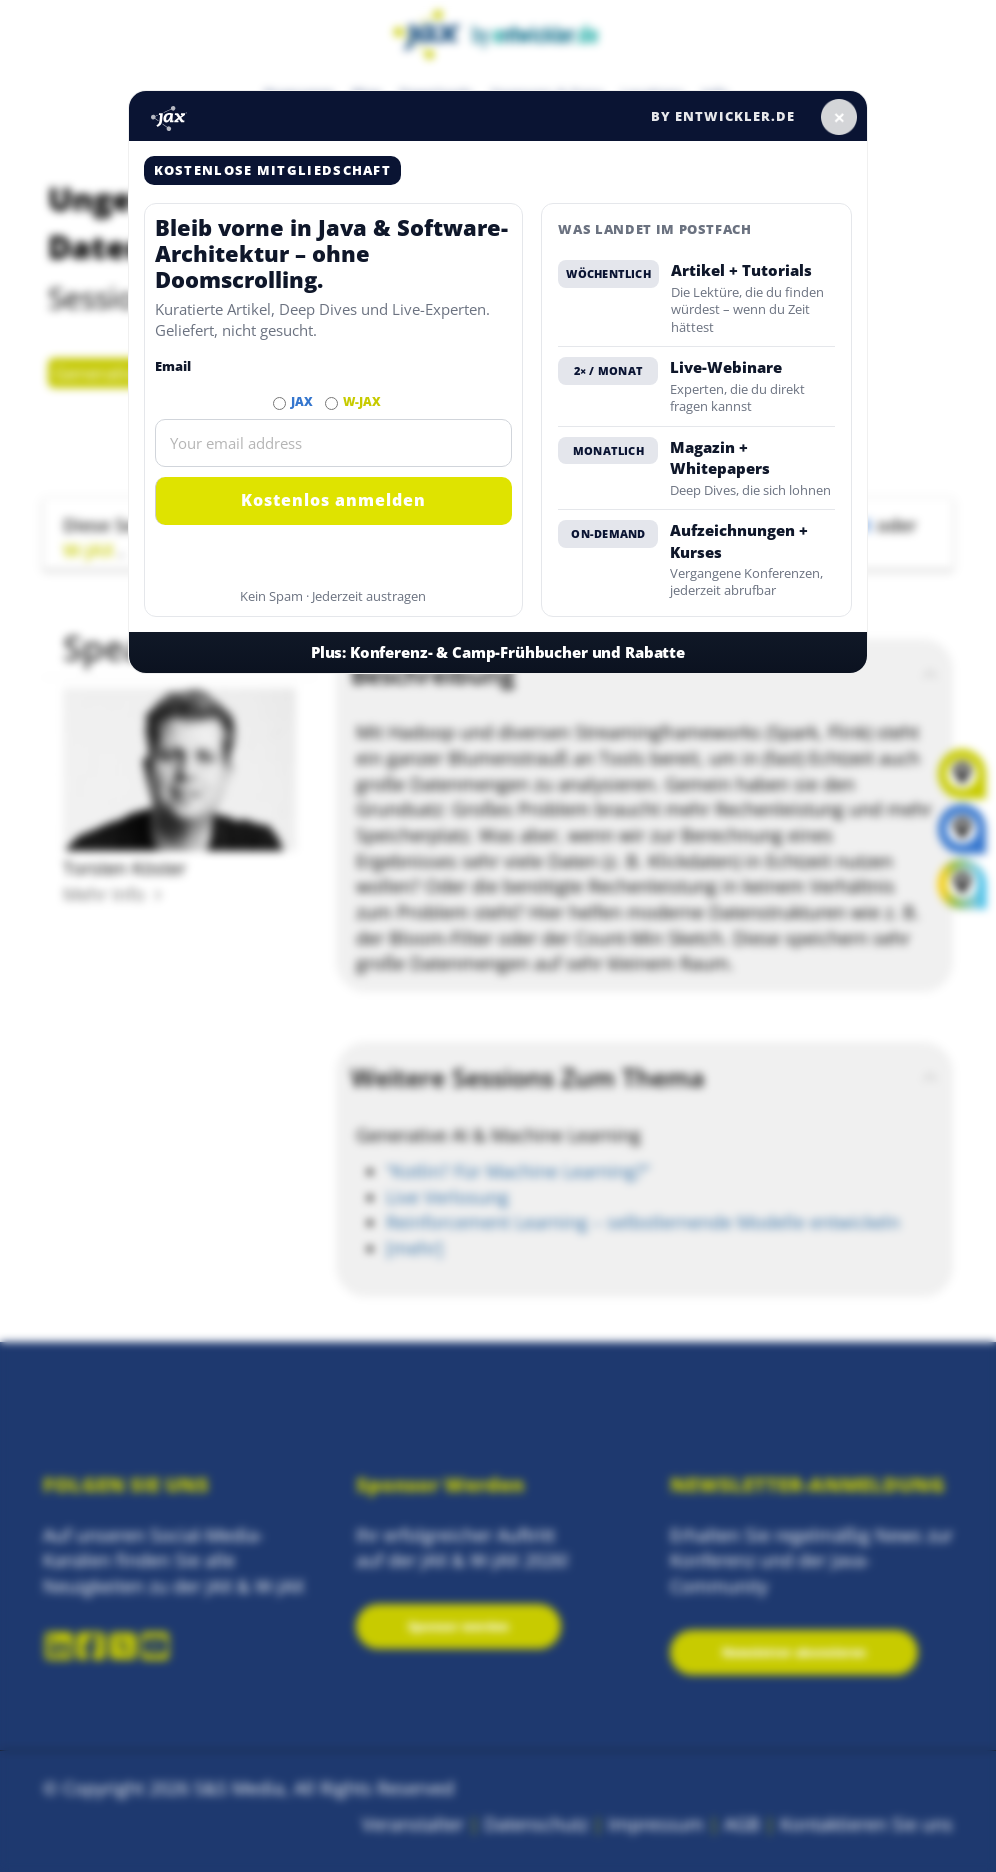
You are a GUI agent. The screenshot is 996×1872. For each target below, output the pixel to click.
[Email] (334, 443)
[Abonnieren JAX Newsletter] (279, 403)
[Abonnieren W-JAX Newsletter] (331, 403)
